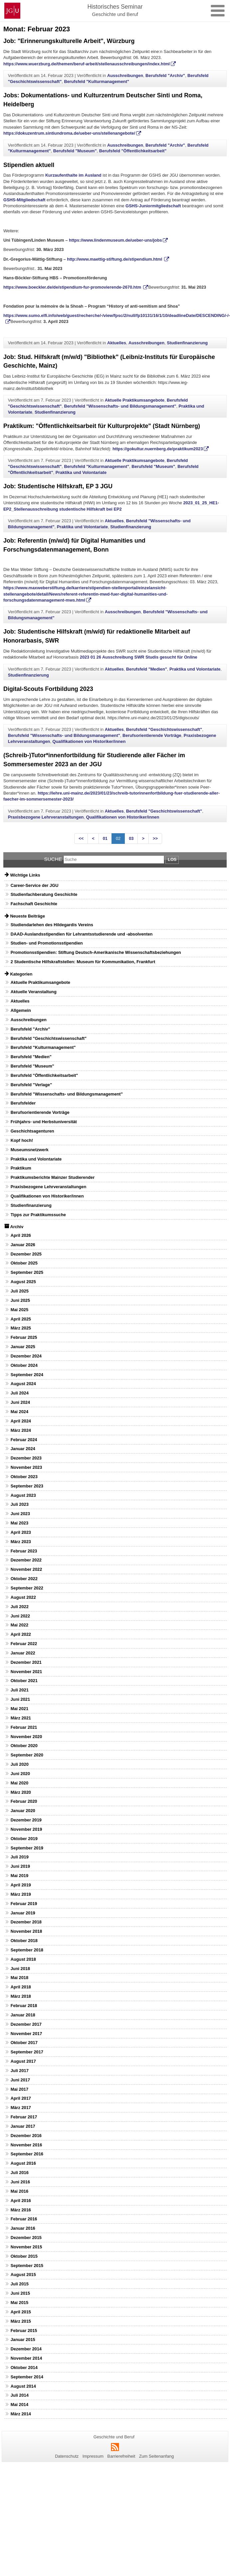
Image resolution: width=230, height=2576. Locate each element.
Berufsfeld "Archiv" (165, 75)
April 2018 (21, 1986)
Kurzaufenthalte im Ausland (73, 175)
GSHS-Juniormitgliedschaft (153, 205)
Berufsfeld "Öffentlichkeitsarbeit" (133, 150)
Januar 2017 (23, 2126)
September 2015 (27, 2265)
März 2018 (21, 1996)
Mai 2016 (19, 2191)
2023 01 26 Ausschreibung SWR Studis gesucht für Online (138, 657)
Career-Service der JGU (35, 885)
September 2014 (27, 2376)
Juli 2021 (20, 1689)
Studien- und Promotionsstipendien (47, 943)
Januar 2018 (23, 2014)
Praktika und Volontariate (81, 472)
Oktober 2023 (24, 1476)
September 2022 (27, 1587)
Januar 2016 (23, 2228)
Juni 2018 (20, 1968)
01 (105, 838)
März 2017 (21, 2107)
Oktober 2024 (24, 1365)
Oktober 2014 (24, 2367)
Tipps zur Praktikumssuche (38, 1214)
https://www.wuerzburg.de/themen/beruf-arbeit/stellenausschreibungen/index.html (86, 63)
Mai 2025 (19, 1309)
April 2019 (21, 1884)
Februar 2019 (24, 1903)
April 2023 (21, 1532)
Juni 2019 (20, 1866)
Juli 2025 (20, 1290)
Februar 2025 (24, 1337)
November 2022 (26, 1569)
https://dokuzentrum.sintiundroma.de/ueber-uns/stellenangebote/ (69, 133)
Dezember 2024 (26, 1355)
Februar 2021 (24, 1727)
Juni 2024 (20, 1402)
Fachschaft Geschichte (34, 903)
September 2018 (27, 1949)
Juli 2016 (20, 2172)
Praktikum (21, 1168)
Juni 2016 (20, 2181)
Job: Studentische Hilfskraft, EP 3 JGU (58, 486)
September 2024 (27, 1374)
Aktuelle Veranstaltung (34, 991)
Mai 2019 (19, 1875)
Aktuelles (116, 342)
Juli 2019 (20, 1856)
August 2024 (23, 1383)
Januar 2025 (23, 1346)
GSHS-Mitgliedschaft (24, 199)
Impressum (93, 2456)
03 (131, 838)
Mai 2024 (19, 1411)
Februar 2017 (24, 2116)
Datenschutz (67, 2456)
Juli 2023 (20, 1504)
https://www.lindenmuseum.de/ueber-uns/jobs (115, 240)
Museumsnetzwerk (30, 1149)
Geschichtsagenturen (32, 1131)
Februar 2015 (24, 2330)
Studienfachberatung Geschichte (44, 894)
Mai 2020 (19, 1782)
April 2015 (21, 2311)
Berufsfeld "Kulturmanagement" (96, 81)
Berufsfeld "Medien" (146, 669)
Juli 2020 (20, 1764)
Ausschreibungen (125, 75)
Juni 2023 (20, 1513)
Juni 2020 (20, 1773)
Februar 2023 (24, 1550)
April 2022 (21, 1634)
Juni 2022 (20, 1615)
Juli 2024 (20, 1392)
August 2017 (23, 2061)
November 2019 (26, 1829)
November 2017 (26, 2033)
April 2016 (21, 2200)
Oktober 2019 (24, 1838)
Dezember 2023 (26, 1457)
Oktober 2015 (24, 2256)
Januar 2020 (23, 1810)
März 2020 (21, 1792)
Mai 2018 (19, 1977)
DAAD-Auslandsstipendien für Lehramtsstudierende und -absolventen (82, 934)
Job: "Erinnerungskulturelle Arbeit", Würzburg (68, 41)
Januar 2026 (23, 1244)
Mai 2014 (19, 2404)
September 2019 (27, 1847)
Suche (53, 859)
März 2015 (21, 2321)
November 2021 (26, 1671)
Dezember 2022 (26, 1559)
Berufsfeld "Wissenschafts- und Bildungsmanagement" (120, 406)
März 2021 (21, 1717)
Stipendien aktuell (28, 165)
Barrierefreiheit (121, 2456)
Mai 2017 (19, 2089)
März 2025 (21, 1327)
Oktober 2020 (24, 1745)
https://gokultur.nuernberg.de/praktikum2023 (158, 448)
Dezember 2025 (26, 1254)
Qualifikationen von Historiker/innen (89, 741)
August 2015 (23, 2274)
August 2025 (23, 1281)
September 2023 (27, 1485)
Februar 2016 (24, 2218)
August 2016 (23, 2163)
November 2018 (26, 1931)
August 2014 (23, 2386)
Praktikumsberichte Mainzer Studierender (53, 1177)
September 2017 (27, 2051)
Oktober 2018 (24, 1940)
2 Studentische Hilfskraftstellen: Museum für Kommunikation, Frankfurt (83, 961)
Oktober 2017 (24, 2042)
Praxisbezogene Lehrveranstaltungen (46, 817)
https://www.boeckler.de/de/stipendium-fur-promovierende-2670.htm (72, 287)
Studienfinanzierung (187, 342)
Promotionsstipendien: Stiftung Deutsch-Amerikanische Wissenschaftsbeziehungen (96, 952)
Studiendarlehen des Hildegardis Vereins (52, 924)
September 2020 (27, 1754)
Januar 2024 (23, 1448)
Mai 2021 (19, 1708)
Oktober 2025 (24, 1263)
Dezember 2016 (26, 2135)
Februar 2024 (24, 1439)
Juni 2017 (20, 2079)
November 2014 (26, 2358)
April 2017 (21, 2098)
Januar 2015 (23, 2339)
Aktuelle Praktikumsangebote (134, 400)
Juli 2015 (20, 2283)
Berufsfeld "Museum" (75, 150)
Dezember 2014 (26, 2348)
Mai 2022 (19, 1624)
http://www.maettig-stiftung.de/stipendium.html (115, 259)
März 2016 (21, 2209)
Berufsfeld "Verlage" (31, 1084)
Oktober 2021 (24, 1680)
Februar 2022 (24, 1643)
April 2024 (21, 1420)
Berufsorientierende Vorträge (151, 735)
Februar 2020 (24, 1801)
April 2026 (21, 1235)
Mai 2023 (19, 1522)
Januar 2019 (23, 1912)
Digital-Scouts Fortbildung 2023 (48, 689)
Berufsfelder (23, 1103)
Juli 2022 (20, 1606)
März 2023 (21, 1541)
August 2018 (23, 1959)
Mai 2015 (19, 2302)
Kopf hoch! (22, 1140)
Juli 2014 (20, 2395)
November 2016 (26, 2144)
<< (81, 838)
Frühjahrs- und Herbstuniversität (44, 1121)
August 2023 (23, 1495)
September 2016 (27, 2153)
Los (172, 859)
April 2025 (21, 1318)
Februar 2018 (24, 2005)
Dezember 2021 (26, 1662)
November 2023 (26, 1467)
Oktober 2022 (24, 1578)
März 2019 (21, 1894)
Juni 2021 (20, 1699)
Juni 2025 (20, 1300)
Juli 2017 (20, 2070)
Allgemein (21, 1010)
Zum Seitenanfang (156, 2456)
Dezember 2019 (26, 1819)
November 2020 (26, 1736)
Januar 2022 (23, 1652)
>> (155, 838)
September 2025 (27, 1272)
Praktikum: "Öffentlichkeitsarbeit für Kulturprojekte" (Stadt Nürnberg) (101, 426)
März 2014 (21, 2413)
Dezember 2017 (26, 2024)
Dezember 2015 (26, 2237)
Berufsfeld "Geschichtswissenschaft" (164, 729)
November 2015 (26, 2246)
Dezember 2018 (26, 1921)
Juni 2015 (20, 2293)
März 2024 (21, 1430)
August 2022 (23, 1597)
